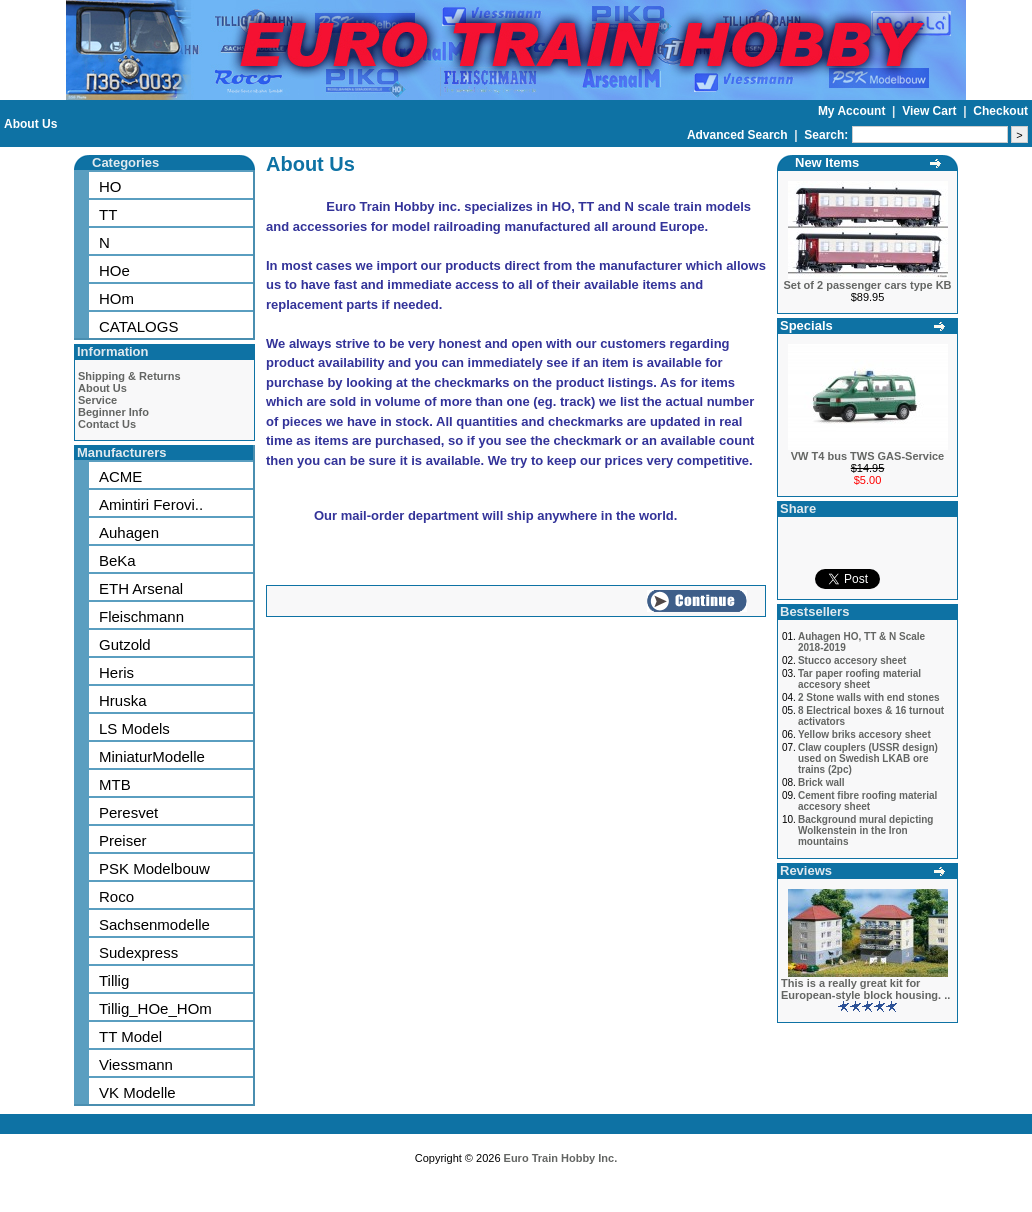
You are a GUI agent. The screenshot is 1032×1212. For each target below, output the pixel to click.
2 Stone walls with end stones (869, 697)
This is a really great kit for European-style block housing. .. (865, 989)
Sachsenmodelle (154, 924)
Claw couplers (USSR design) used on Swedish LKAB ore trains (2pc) (868, 758)
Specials (806, 325)
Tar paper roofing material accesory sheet (859, 679)
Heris (116, 672)
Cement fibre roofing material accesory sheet (867, 801)
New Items (827, 162)
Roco (116, 896)
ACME (120, 476)
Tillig (114, 980)
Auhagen (129, 532)
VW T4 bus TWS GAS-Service (867, 456)
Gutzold (125, 644)
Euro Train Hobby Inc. (561, 1158)
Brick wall (821, 782)
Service (97, 400)
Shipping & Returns (129, 376)
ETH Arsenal (141, 588)
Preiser (123, 840)
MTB (115, 784)
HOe (114, 270)
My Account (853, 111)
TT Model (130, 1036)
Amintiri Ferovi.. (151, 504)
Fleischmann (141, 616)
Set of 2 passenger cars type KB (867, 285)
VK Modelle (137, 1092)
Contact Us (107, 424)
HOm (116, 298)
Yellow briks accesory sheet (864, 734)
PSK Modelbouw (154, 868)
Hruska (123, 700)
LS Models (134, 728)
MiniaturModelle (152, 756)
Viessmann (136, 1064)
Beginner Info (113, 412)
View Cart (931, 111)
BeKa (117, 560)
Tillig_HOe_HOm (155, 1008)
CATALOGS (138, 326)
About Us (30, 124)
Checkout (1000, 111)
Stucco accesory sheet (852, 660)
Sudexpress (138, 952)
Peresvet (128, 812)
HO (110, 186)
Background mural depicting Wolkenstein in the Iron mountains (866, 830)
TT (108, 214)
